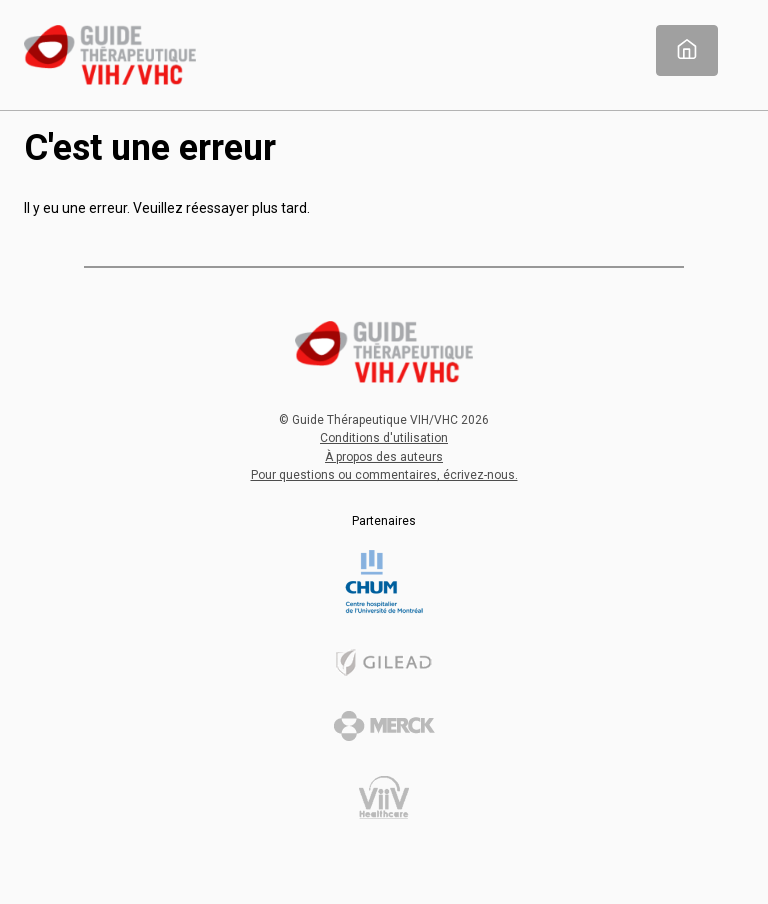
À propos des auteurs (384, 457)
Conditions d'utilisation (384, 438)
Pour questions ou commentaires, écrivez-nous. (384, 475)
